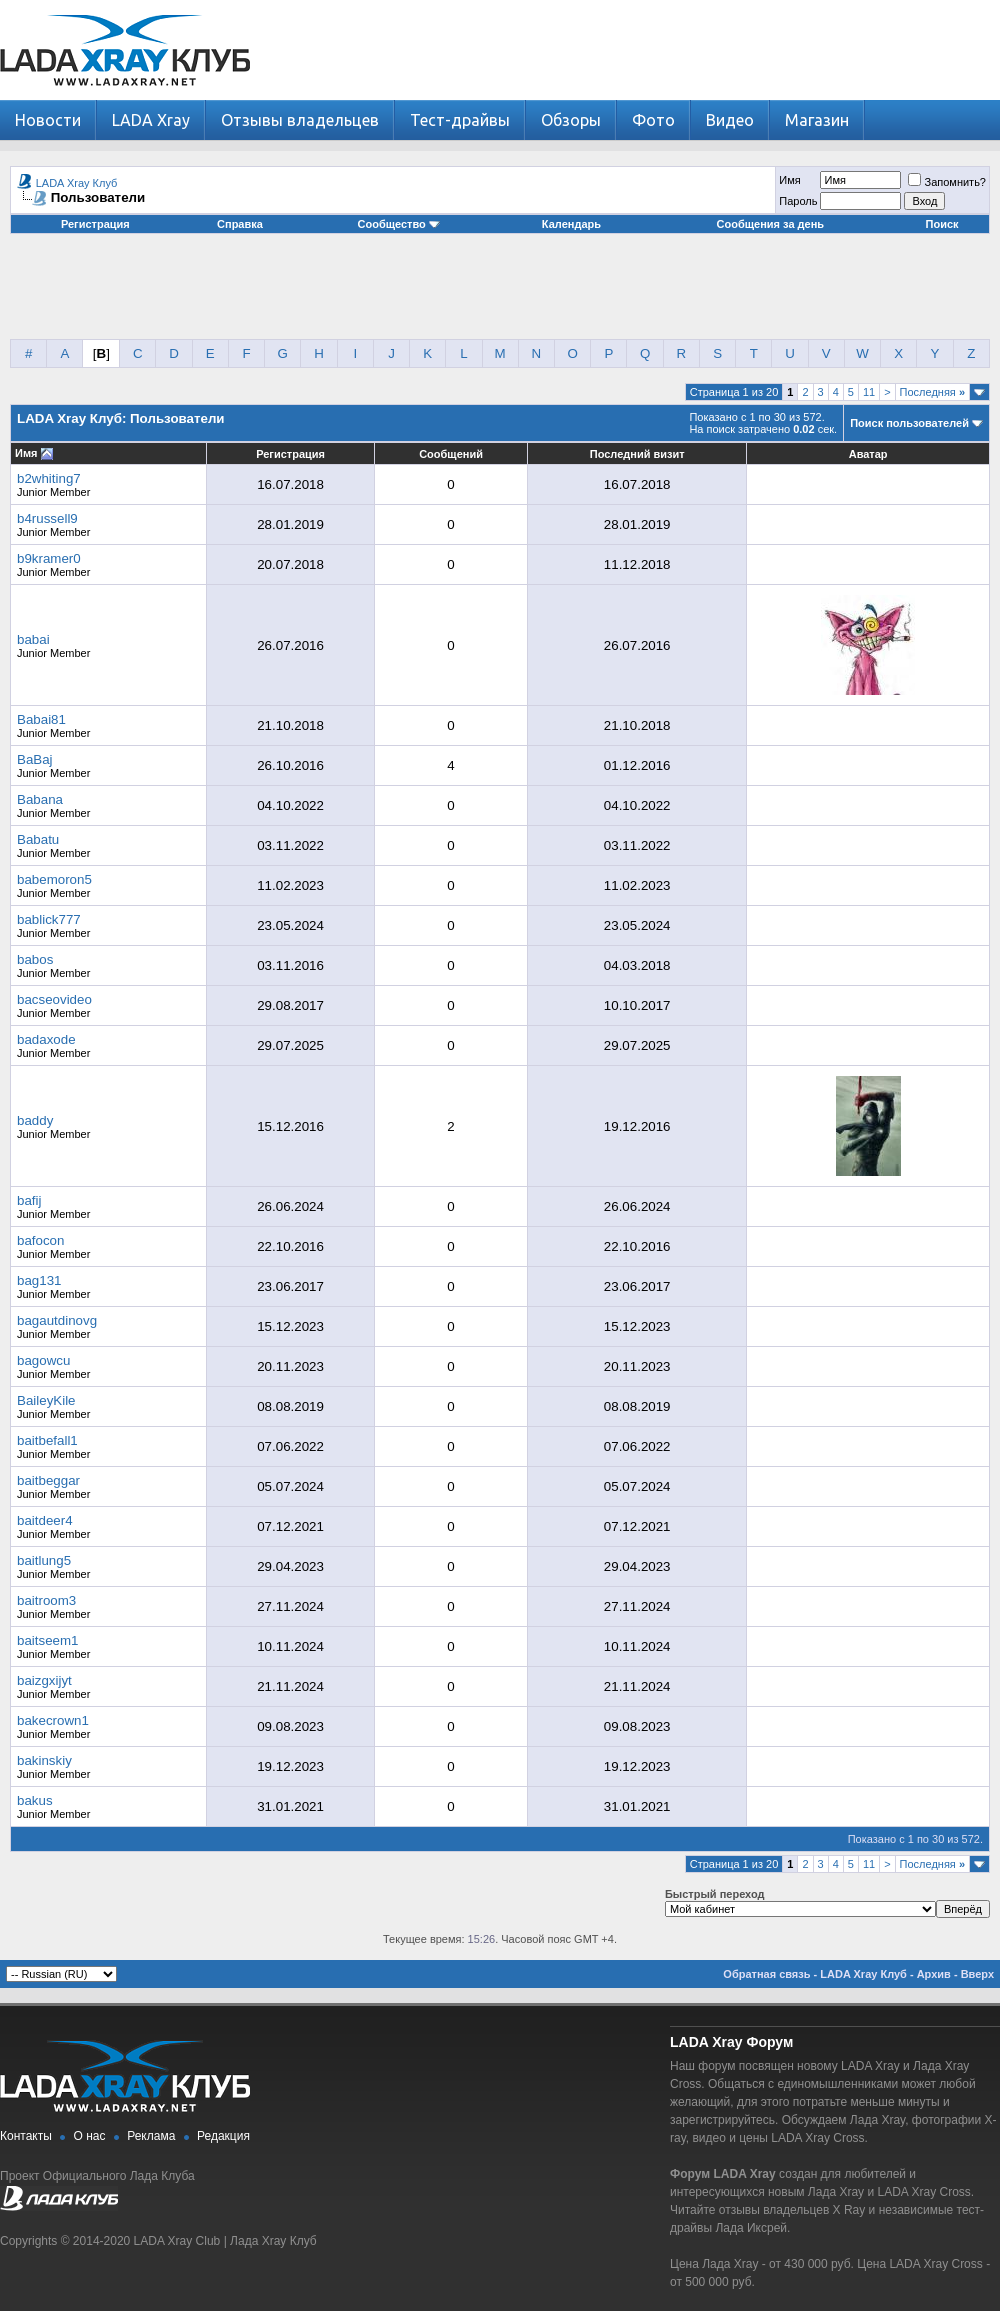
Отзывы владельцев (300, 120)
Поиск (942, 224)
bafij (29, 1200)
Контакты (26, 2136)
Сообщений (451, 454)
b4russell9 (47, 518)
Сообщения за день (770, 224)
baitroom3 (46, 1600)
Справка (240, 224)
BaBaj (35, 759)
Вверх (977, 1974)
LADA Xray (151, 120)
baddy (35, 1120)
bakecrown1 (53, 1720)
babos (35, 959)
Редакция (223, 2136)
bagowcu (43, 1360)
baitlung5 (44, 1560)
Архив (934, 1974)
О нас (90, 2136)
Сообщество (399, 224)
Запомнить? (947, 182)
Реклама (151, 2136)
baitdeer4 (45, 1520)
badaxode (46, 1039)
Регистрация (95, 224)
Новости (48, 120)
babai (33, 639)
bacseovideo (54, 999)
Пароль (798, 201)
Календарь (571, 224)
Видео (730, 120)
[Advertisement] (500, 294)
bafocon (40, 1240)
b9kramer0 (49, 558)
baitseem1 (48, 1640)
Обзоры (571, 120)
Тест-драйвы (460, 120)
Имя (789, 180)
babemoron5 (54, 879)
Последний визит (637, 454)
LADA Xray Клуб (77, 183)
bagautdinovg (57, 1320)
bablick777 (49, 919)
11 (869, 392)
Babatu (38, 839)
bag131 (39, 1280)
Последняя (932, 392)
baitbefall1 (47, 1440)
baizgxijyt (44, 1680)
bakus (35, 1800)
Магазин (817, 120)
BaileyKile (46, 1400)
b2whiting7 (49, 478)
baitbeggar (48, 1480)
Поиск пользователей (909, 423)
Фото (653, 120)
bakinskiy (44, 1760)
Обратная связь (766, 1974)
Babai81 (41, 719)
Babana (40, 799)
